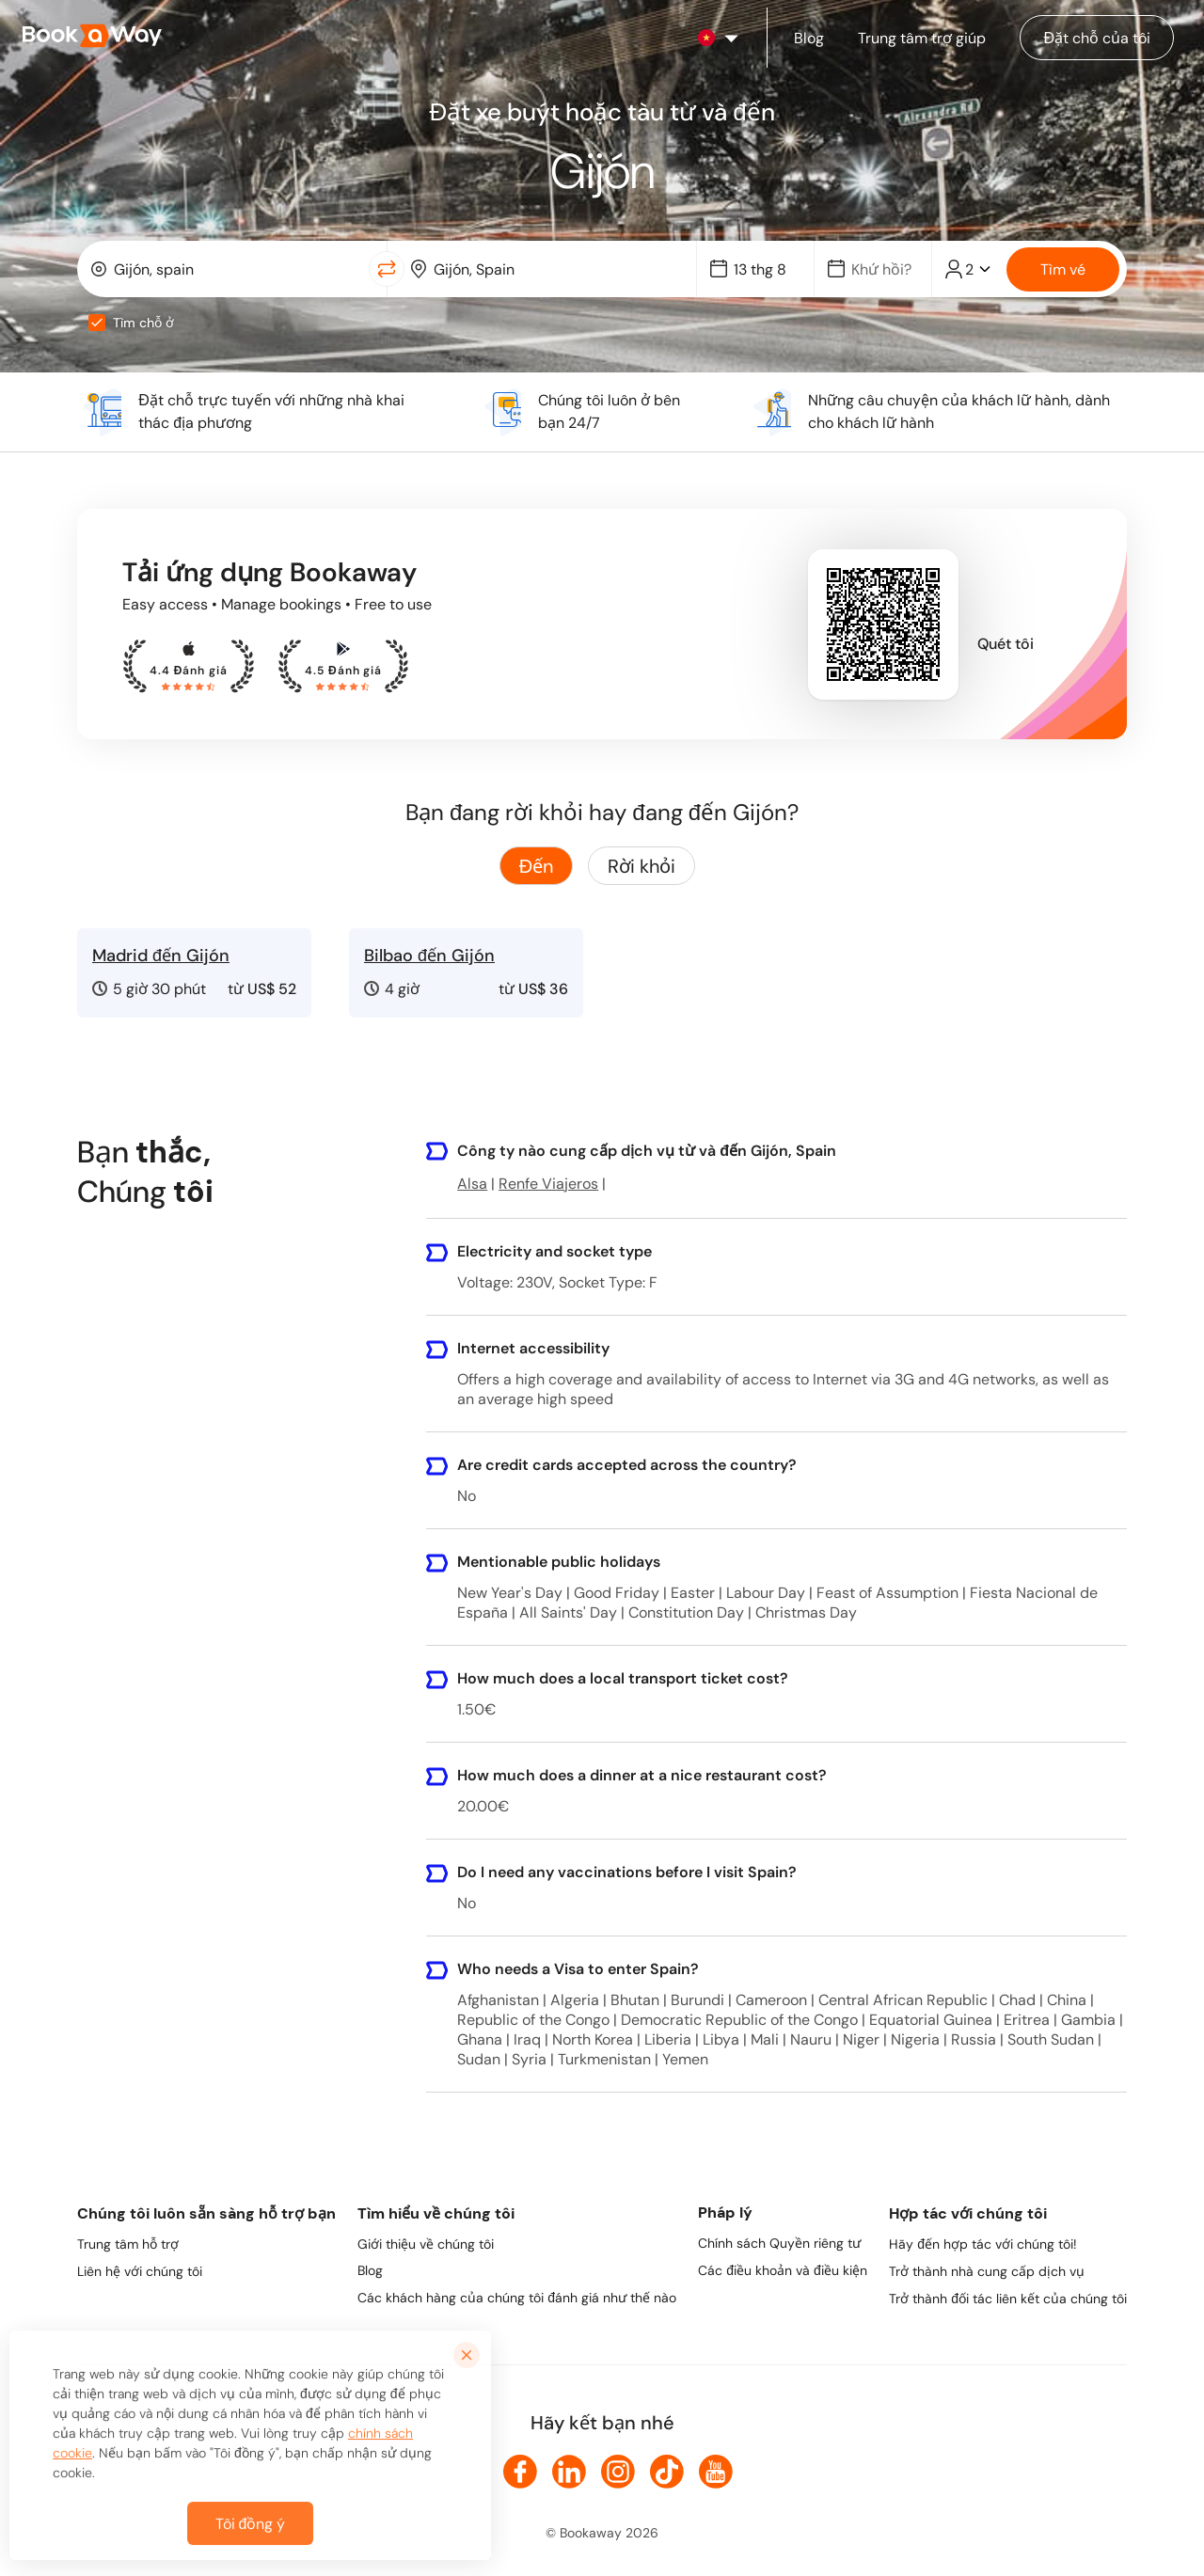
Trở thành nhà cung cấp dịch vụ (987, 2271)
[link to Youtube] (716, 2472)
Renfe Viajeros (548, 1183)
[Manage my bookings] (1097, 37)
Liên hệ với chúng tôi (139, 2271)
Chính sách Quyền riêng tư (779, 2243)
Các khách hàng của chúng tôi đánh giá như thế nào (516, 2297)
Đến (536, 866)
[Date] (764, 269)
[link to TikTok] (667, 2472)
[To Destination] (555, 269)
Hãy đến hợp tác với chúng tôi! (983, 2244)
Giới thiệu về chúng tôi (425, 2244)
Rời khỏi (641, 866)
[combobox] (227, 269)
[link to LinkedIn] (569, 2472)
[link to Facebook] (520, 2472)
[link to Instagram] (618, 2472)
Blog (370, 2270)
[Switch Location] (386, 269)
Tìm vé (1062, 269)
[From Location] (235, 269)
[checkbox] (96, 322)
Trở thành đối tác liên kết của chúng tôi (1008, 2298)
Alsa (472, 1183)
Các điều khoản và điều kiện (782, 2270)
